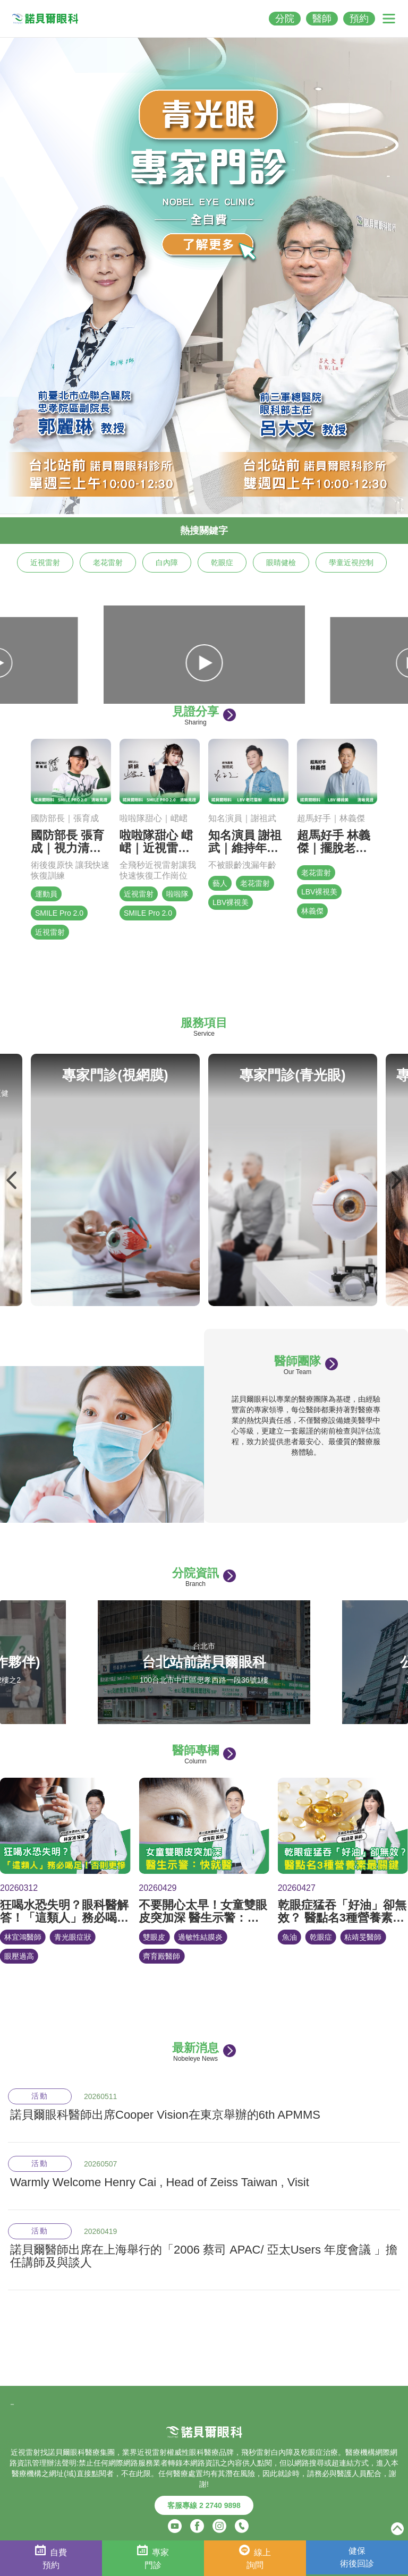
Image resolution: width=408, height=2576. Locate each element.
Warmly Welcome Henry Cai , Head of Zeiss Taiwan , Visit (159, 2182)
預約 (359, 18)
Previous (12, 1180)
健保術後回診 (357, 2557)
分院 (284, 18)
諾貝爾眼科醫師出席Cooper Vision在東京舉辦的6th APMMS (165, 2115)
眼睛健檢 (281, 562)
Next (396, 1180)
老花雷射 (108, 562)
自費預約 (51, 2557)
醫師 (322, 18)
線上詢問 (255, 2557)
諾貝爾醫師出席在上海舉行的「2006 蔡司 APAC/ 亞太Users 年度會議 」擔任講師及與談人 (203, 2256)
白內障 (167, 562)
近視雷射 (45, 562)
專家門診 (153, 2557)
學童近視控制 (351, 562)
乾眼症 (222, 562)
